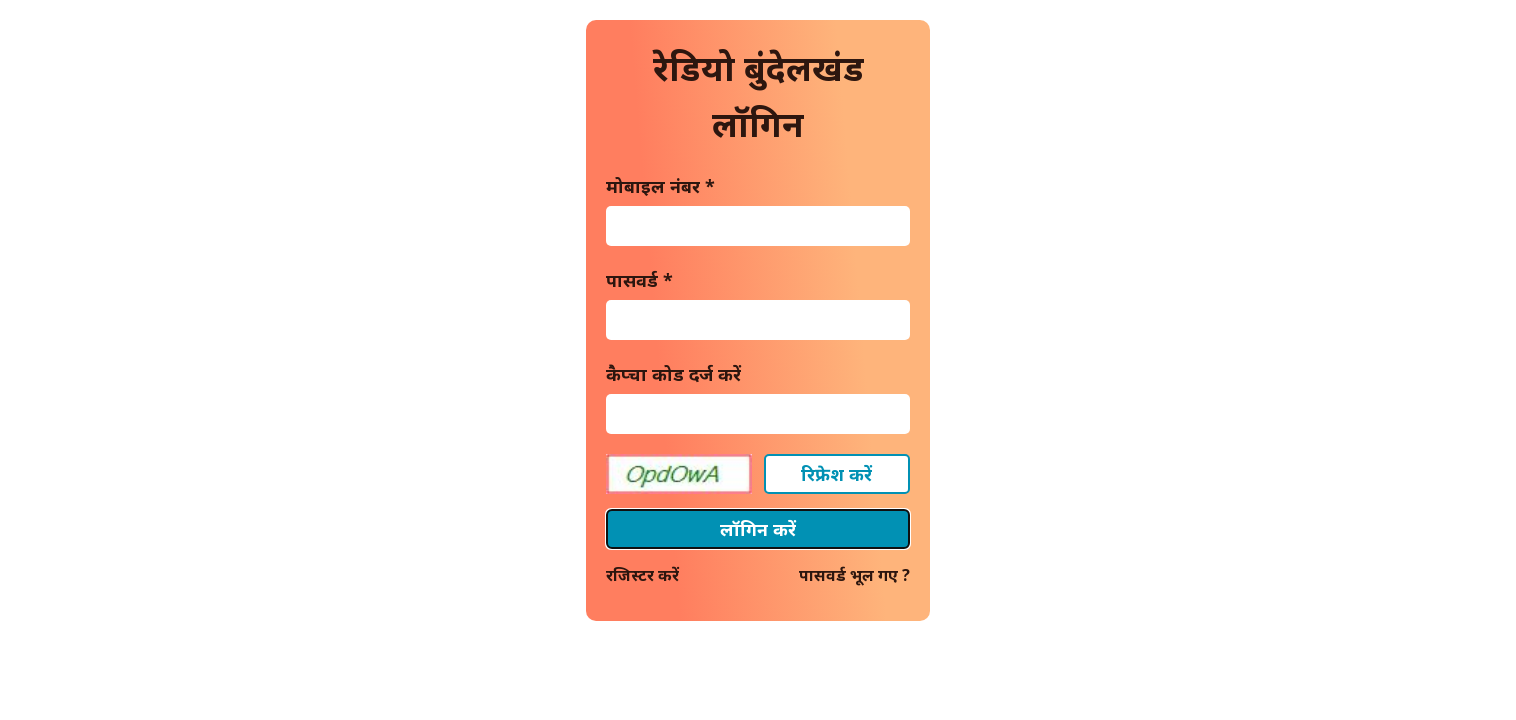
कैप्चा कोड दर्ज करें (673, 374)
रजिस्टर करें (642, 575)
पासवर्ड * (639, 280)
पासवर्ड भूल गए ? (854, 575)
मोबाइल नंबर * (660, 186)
